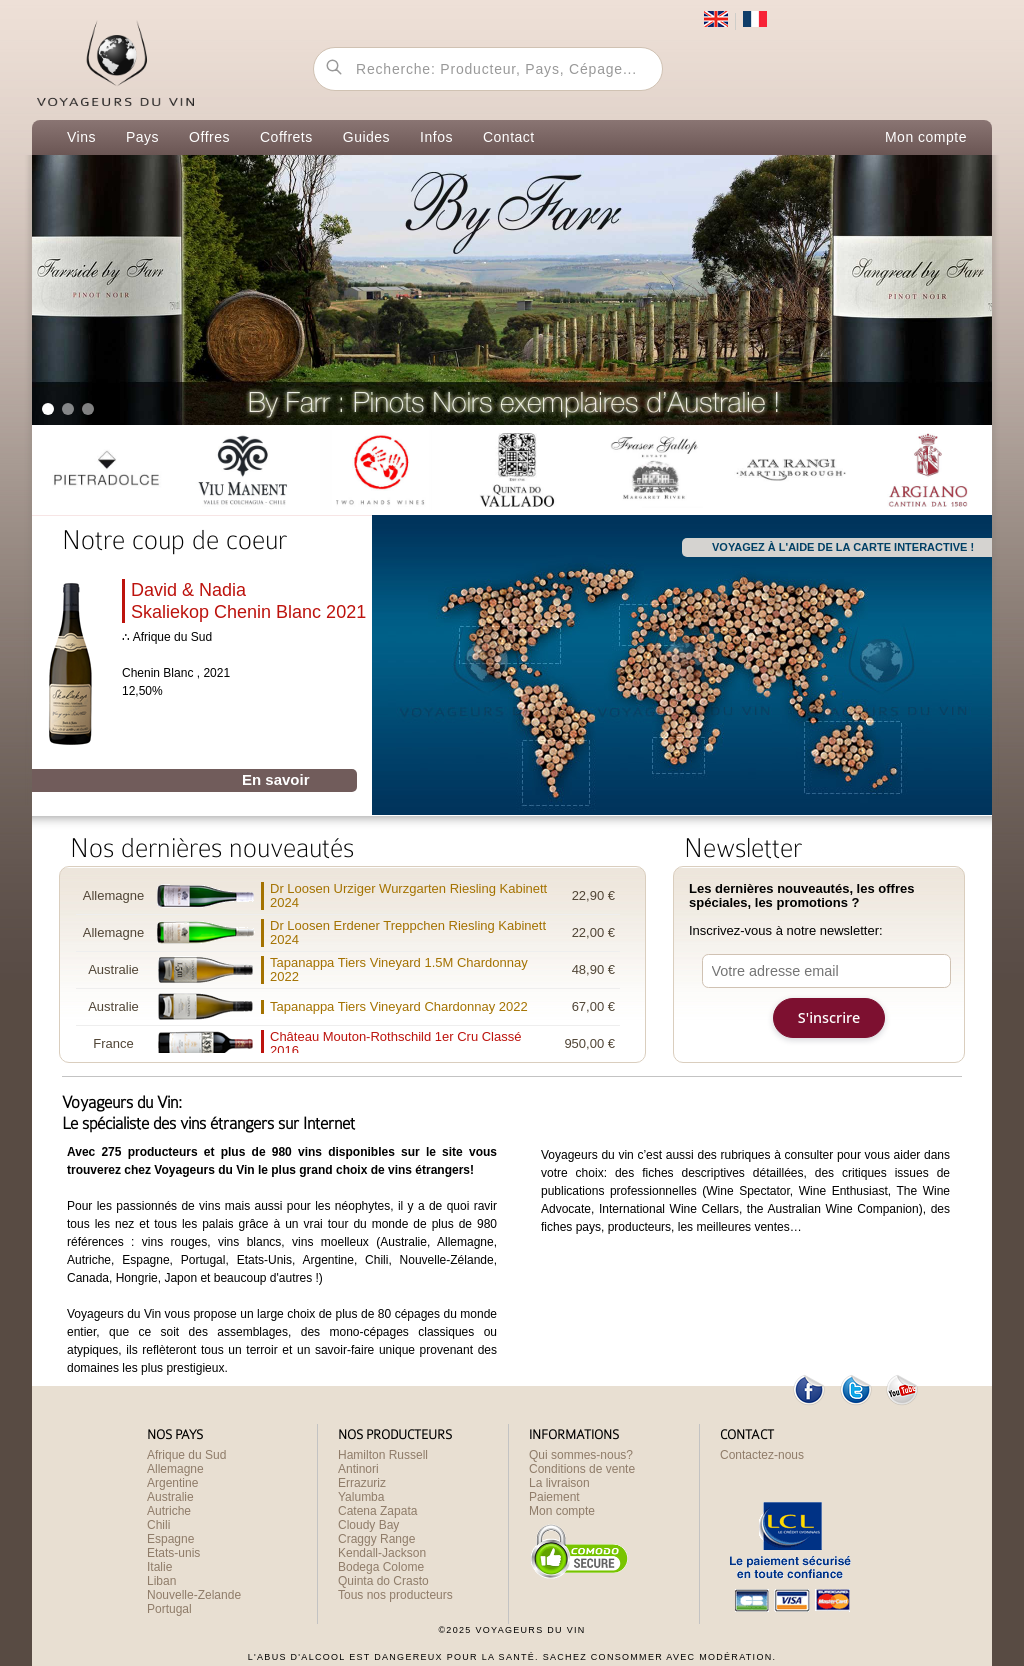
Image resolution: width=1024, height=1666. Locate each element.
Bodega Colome (381, 1567)
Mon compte (926, 137)
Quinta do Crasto (383, 1581)
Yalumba (361, 1497)
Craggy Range (376, 1539)
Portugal (169, 1609)
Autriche (169, 1511)
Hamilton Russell (383, 1455)
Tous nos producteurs (395, 1595)
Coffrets (286, 137)
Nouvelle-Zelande (194, 1595)
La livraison (559, 1483)
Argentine (172, 1483)
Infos (436, 137)
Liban (161, 1581)
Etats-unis (173, 1553)
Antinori (358, 1469)
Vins (81, 137)
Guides (366, 137)
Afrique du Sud (186, 1455)
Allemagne (175, 1469)
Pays (142, 137)
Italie (159, 1567)
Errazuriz (362, 1483)
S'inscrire (829, 1017)
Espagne (170, 1539)
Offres (209, 137)
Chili (158, 1525)
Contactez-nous (762, 1455)
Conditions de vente (582, 1469)
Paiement (554, 1497)
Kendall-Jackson (382, 1553)
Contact (509, 137)
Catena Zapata (377, 1511)
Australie (170, 1497)
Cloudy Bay (368, 1525)
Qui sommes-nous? (581, 1455)
